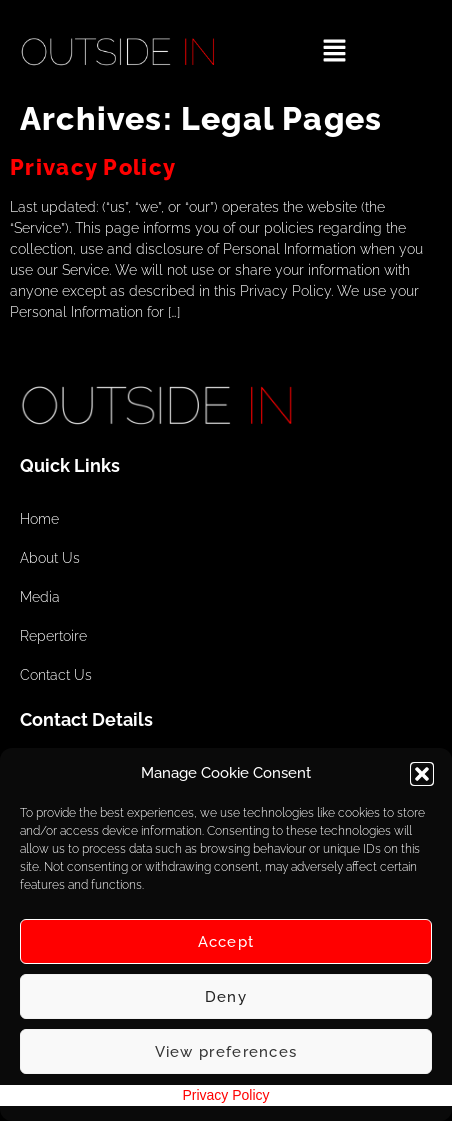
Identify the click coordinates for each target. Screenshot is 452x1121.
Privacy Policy (93, 167)
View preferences (226, 1052)
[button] (422, 774)
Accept (226, 942)
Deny (226, 997)
